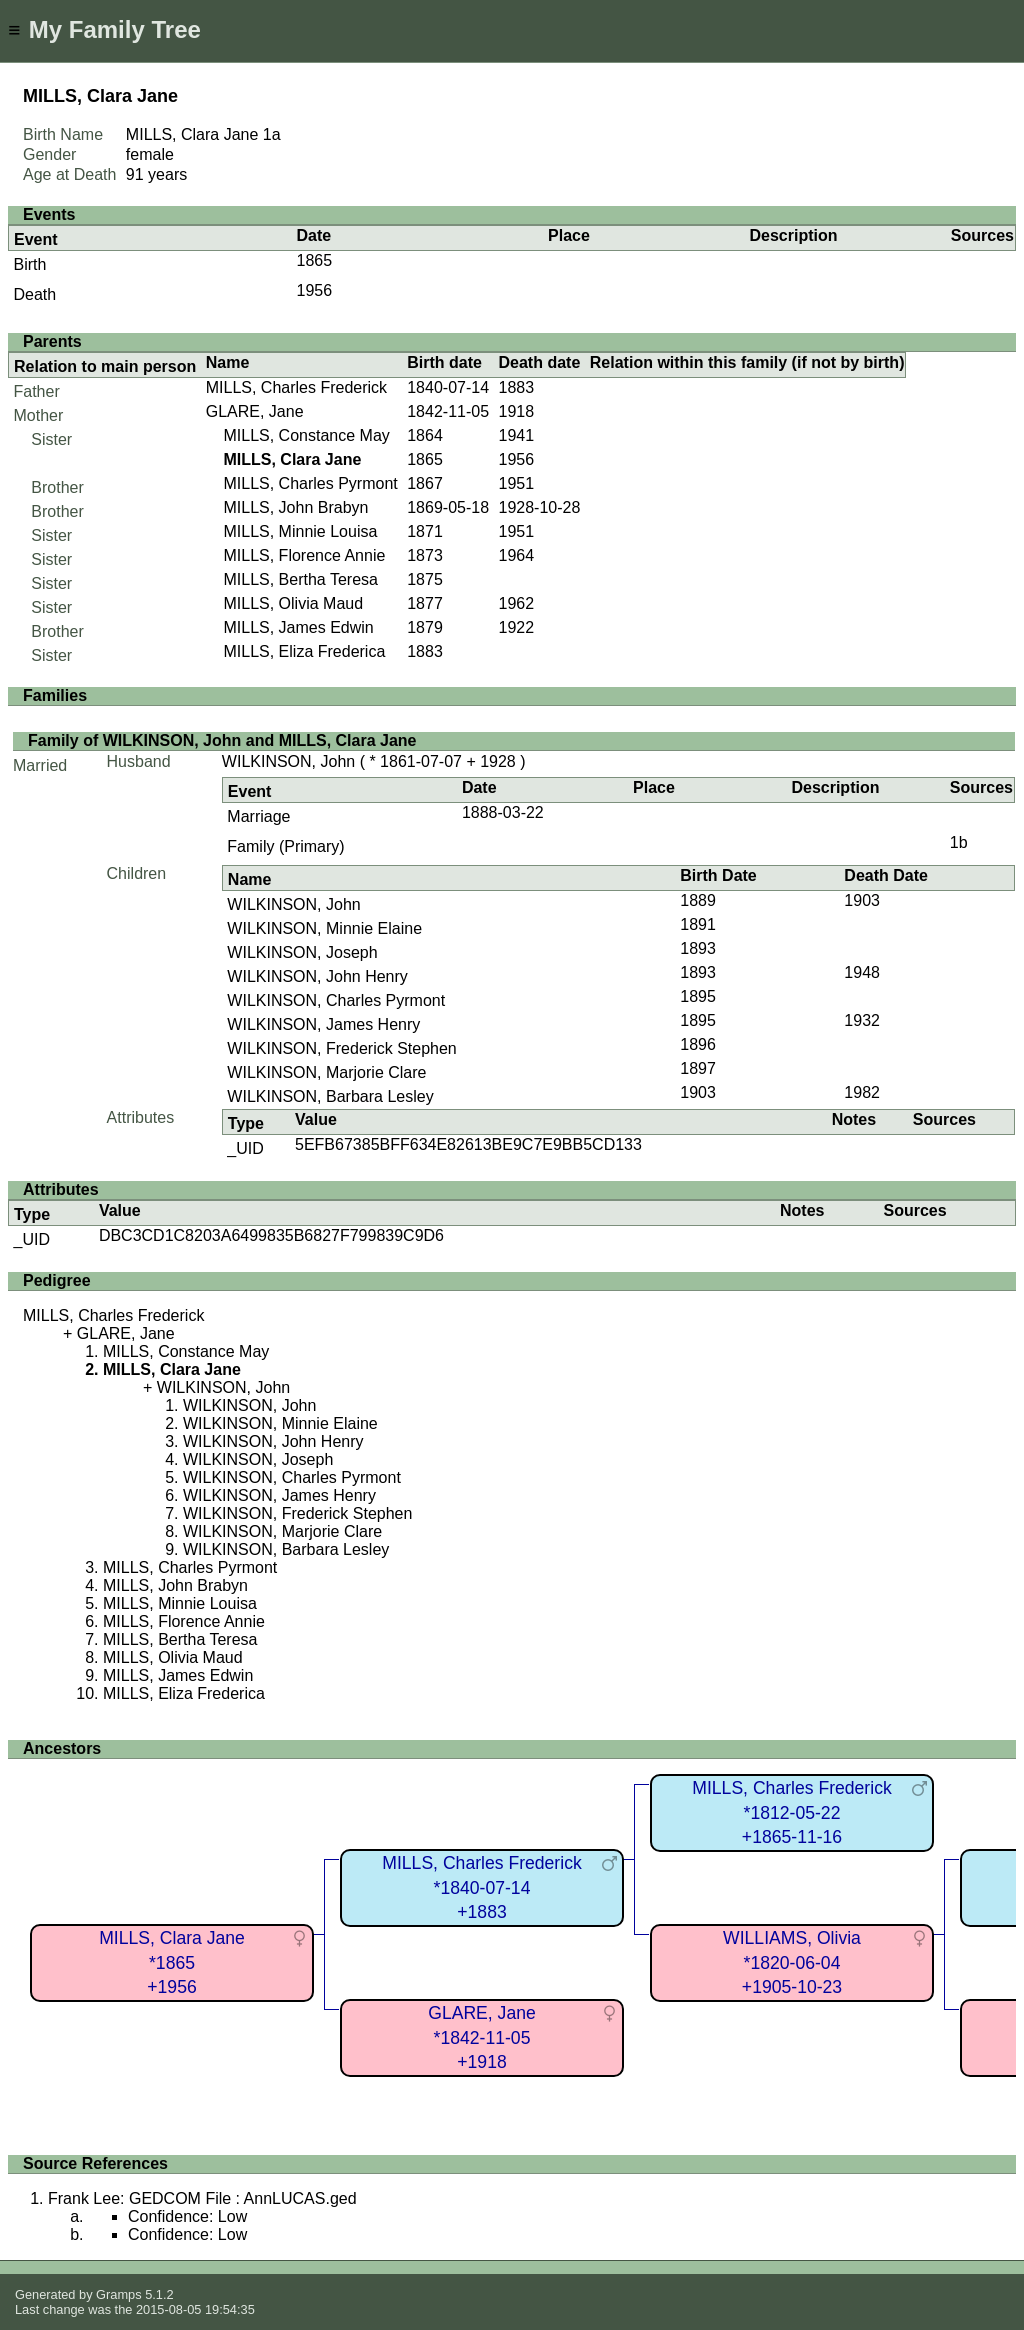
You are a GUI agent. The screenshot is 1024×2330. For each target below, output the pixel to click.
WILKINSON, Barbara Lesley (330, 1096)
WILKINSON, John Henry (317, 976)
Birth (30, 264)
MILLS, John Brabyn (295, 507)
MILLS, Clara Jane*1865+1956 (172, 1962)
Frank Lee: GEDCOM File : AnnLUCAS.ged (202, 2198)
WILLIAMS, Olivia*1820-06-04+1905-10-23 (792, 1962)
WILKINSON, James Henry (323, 1024)
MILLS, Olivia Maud (293, 603)
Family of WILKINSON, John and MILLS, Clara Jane (222, 740)
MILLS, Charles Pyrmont (310, 483)
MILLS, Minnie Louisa (300, 531)
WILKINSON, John (288, 761)
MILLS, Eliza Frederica (304, 651)
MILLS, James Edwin (298, 627)
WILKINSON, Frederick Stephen (341, 1048)
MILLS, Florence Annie (304, 555)
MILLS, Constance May (306, 435)
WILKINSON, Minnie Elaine (324, 928)
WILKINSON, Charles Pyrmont (336, 1000)
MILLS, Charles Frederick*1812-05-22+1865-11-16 (791, 1812)
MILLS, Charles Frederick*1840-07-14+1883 (481, 1887)
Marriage (258, 816)
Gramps (119, 2294)
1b (959, 842)
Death (35, 294)
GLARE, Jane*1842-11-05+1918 (482, 2037)
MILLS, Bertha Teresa (300, 579)
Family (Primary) (285, 846)
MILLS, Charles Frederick (296, 387)
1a (272, 134)
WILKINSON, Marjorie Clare (326, 1072)
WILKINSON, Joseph (302, 952)
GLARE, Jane (255, 411)
